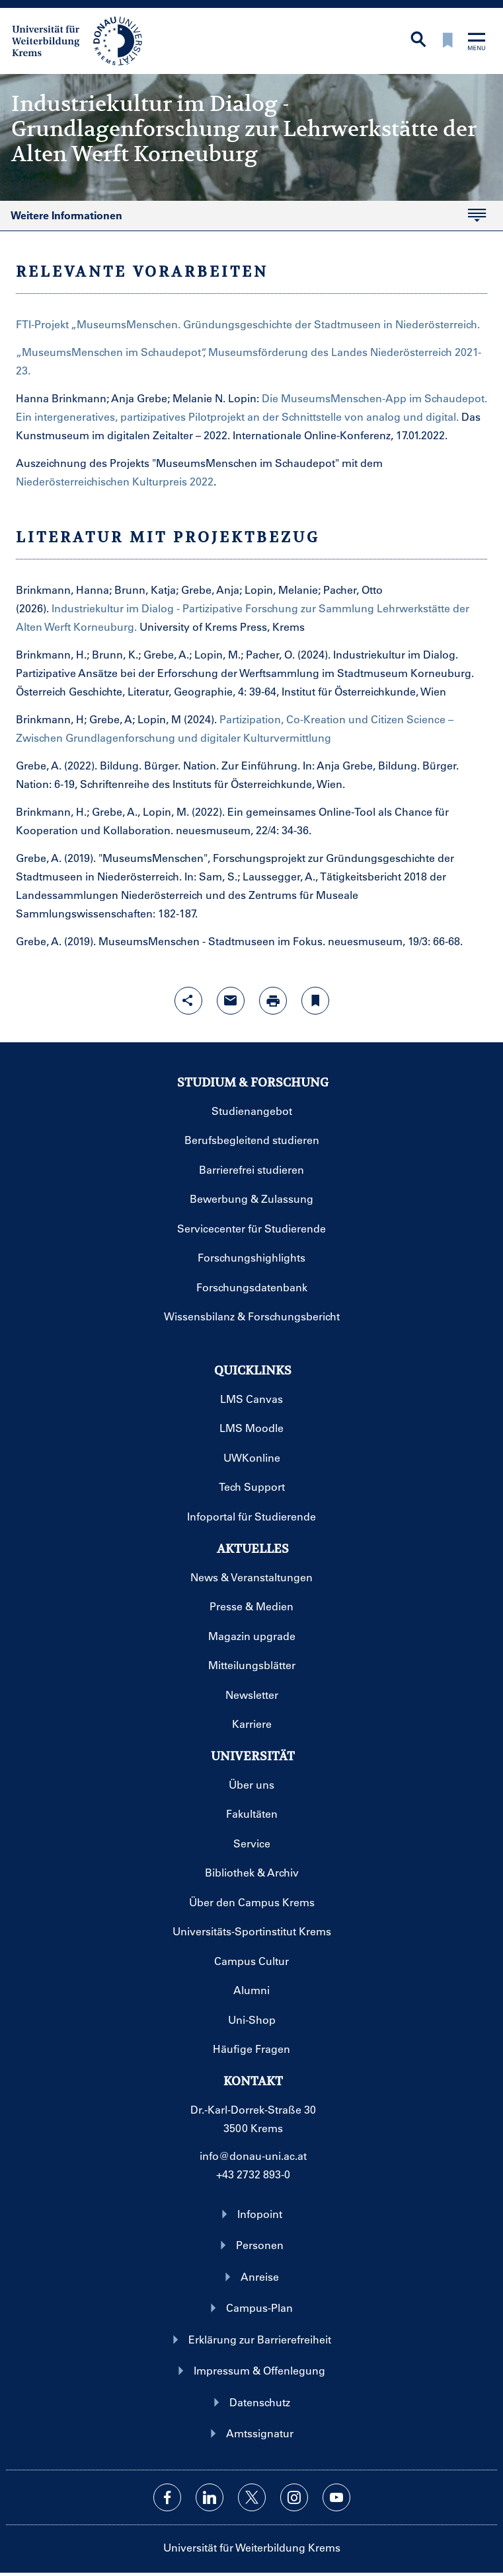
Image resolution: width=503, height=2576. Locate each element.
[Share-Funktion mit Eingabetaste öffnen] (188, 1001)
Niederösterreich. (437, 324)
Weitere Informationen (66, 215)
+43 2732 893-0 (253, 2174)
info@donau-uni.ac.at (253, 2156)
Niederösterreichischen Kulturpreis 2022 (114, 481)
